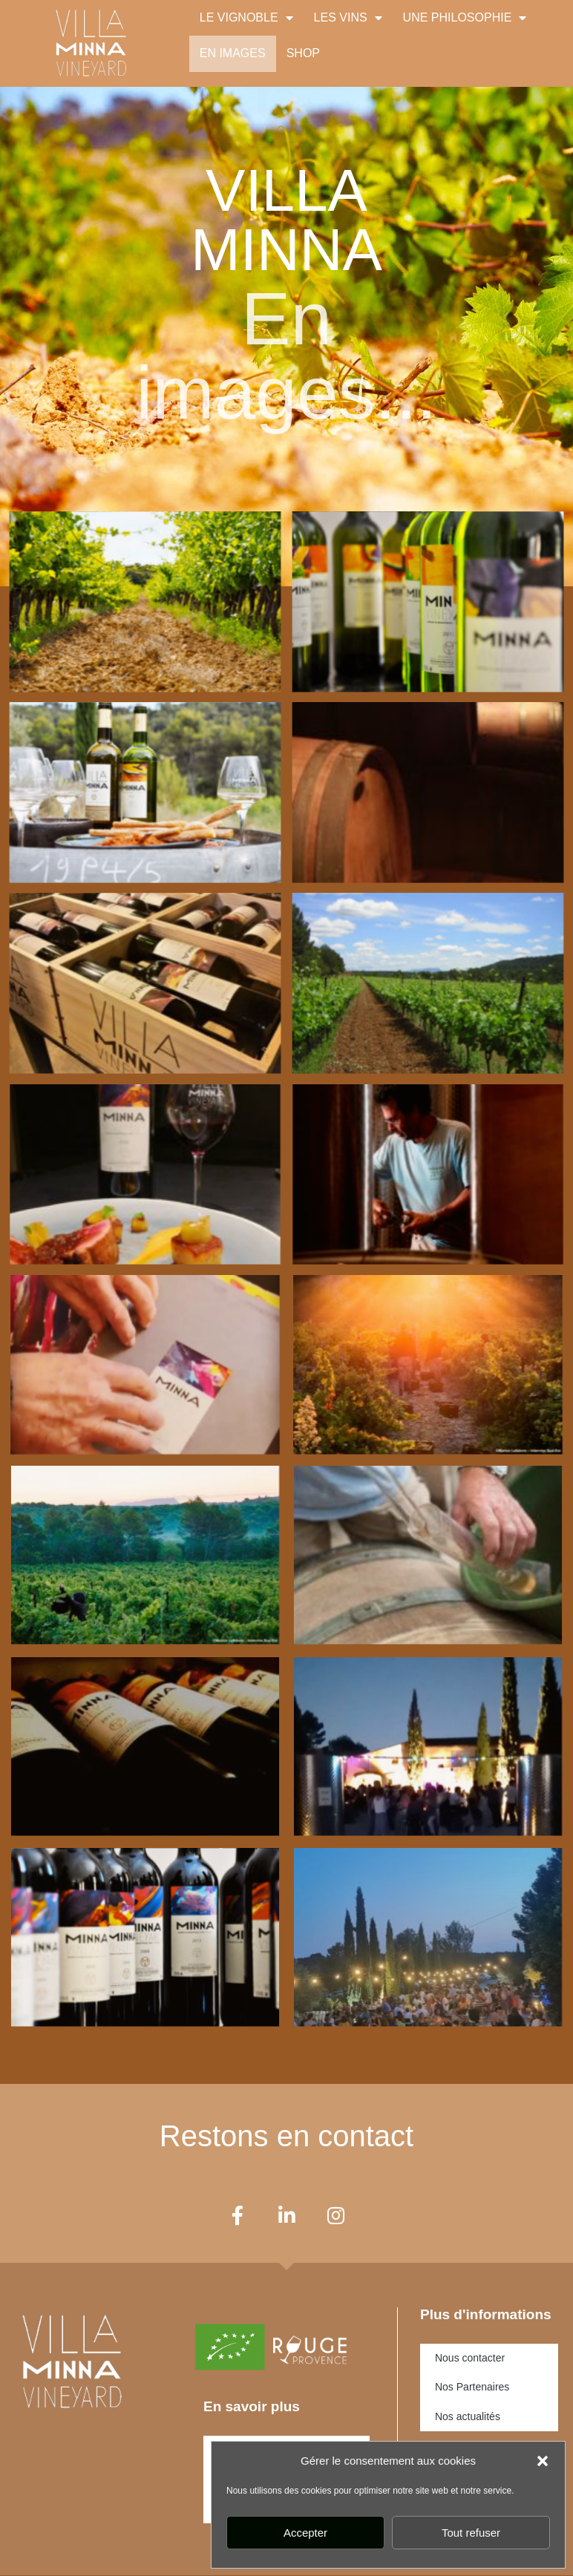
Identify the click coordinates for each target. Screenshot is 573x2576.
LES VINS (348, 17)
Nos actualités (467, 2417)
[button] (542, 2461)
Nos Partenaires (472, 2387)
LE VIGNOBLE (246, 17)
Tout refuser (471, 2532)
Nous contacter (470, 2358)
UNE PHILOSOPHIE (465, 17)
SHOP (303, 53)
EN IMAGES (233, 53)
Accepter (305, 2532)
